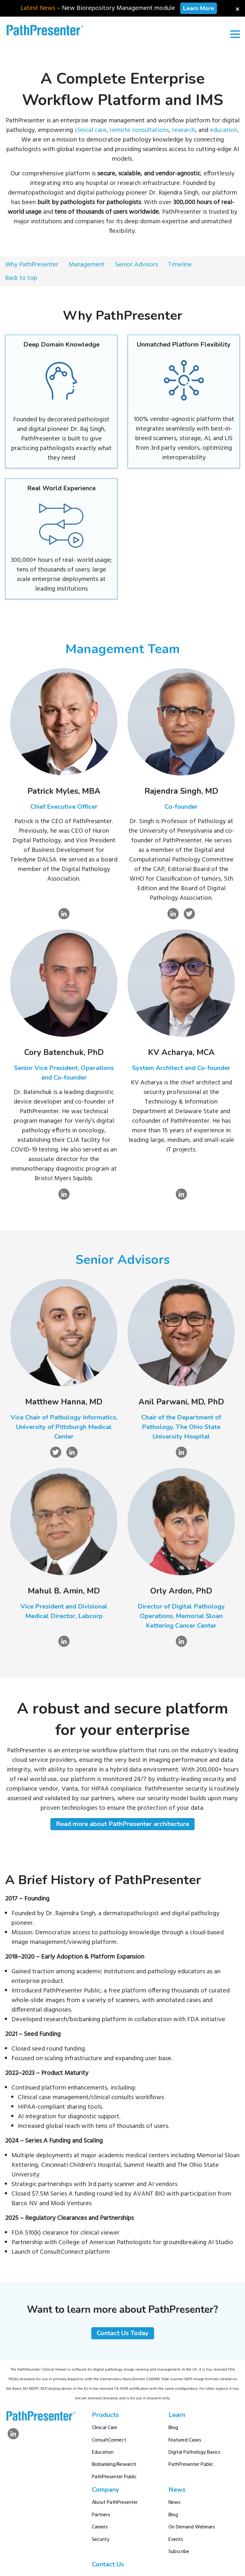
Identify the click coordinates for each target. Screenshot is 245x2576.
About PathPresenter (115, 2502)
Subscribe (178, 2552)
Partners (101, 2515)
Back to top (21, 278)
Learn (176, 2415)
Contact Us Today (123, 2333)
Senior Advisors (136, 265)
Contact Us (108, 2564)
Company (105, 2489)
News (177, 2489)
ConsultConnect (109, 2440)
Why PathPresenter (31, 265)
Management (87, 265)
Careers (100, 2527)
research (183, 130)
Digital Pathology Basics (194, 2452)
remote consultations (139, 130)
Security (100, 2539)
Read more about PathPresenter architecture (122, 1824)
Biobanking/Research (114, 2464)
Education (103, 2452)
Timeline (180, 265)
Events (175, 2539)
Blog (173, 2428)
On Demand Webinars (191, 2527)
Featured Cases (184, 2440)
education (223, 130)
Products (105, 2415)
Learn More (198, 8)
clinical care (91, 130)
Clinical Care (104, 2428)
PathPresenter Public (114, 2477)
